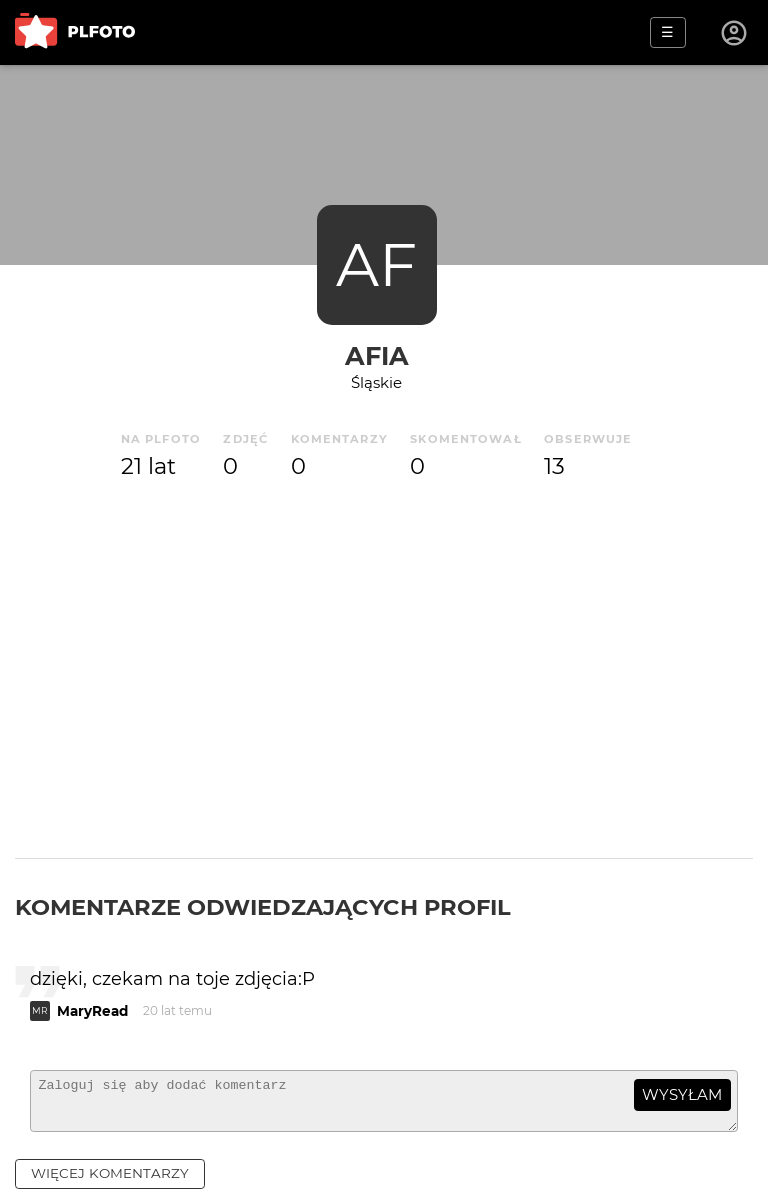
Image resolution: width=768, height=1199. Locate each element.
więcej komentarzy (110, 1182)
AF (376, 264)
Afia (377, 355)
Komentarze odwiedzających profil (263, 907)
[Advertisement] (384, 663)
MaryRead (92, 1011)
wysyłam (682, 1094)
